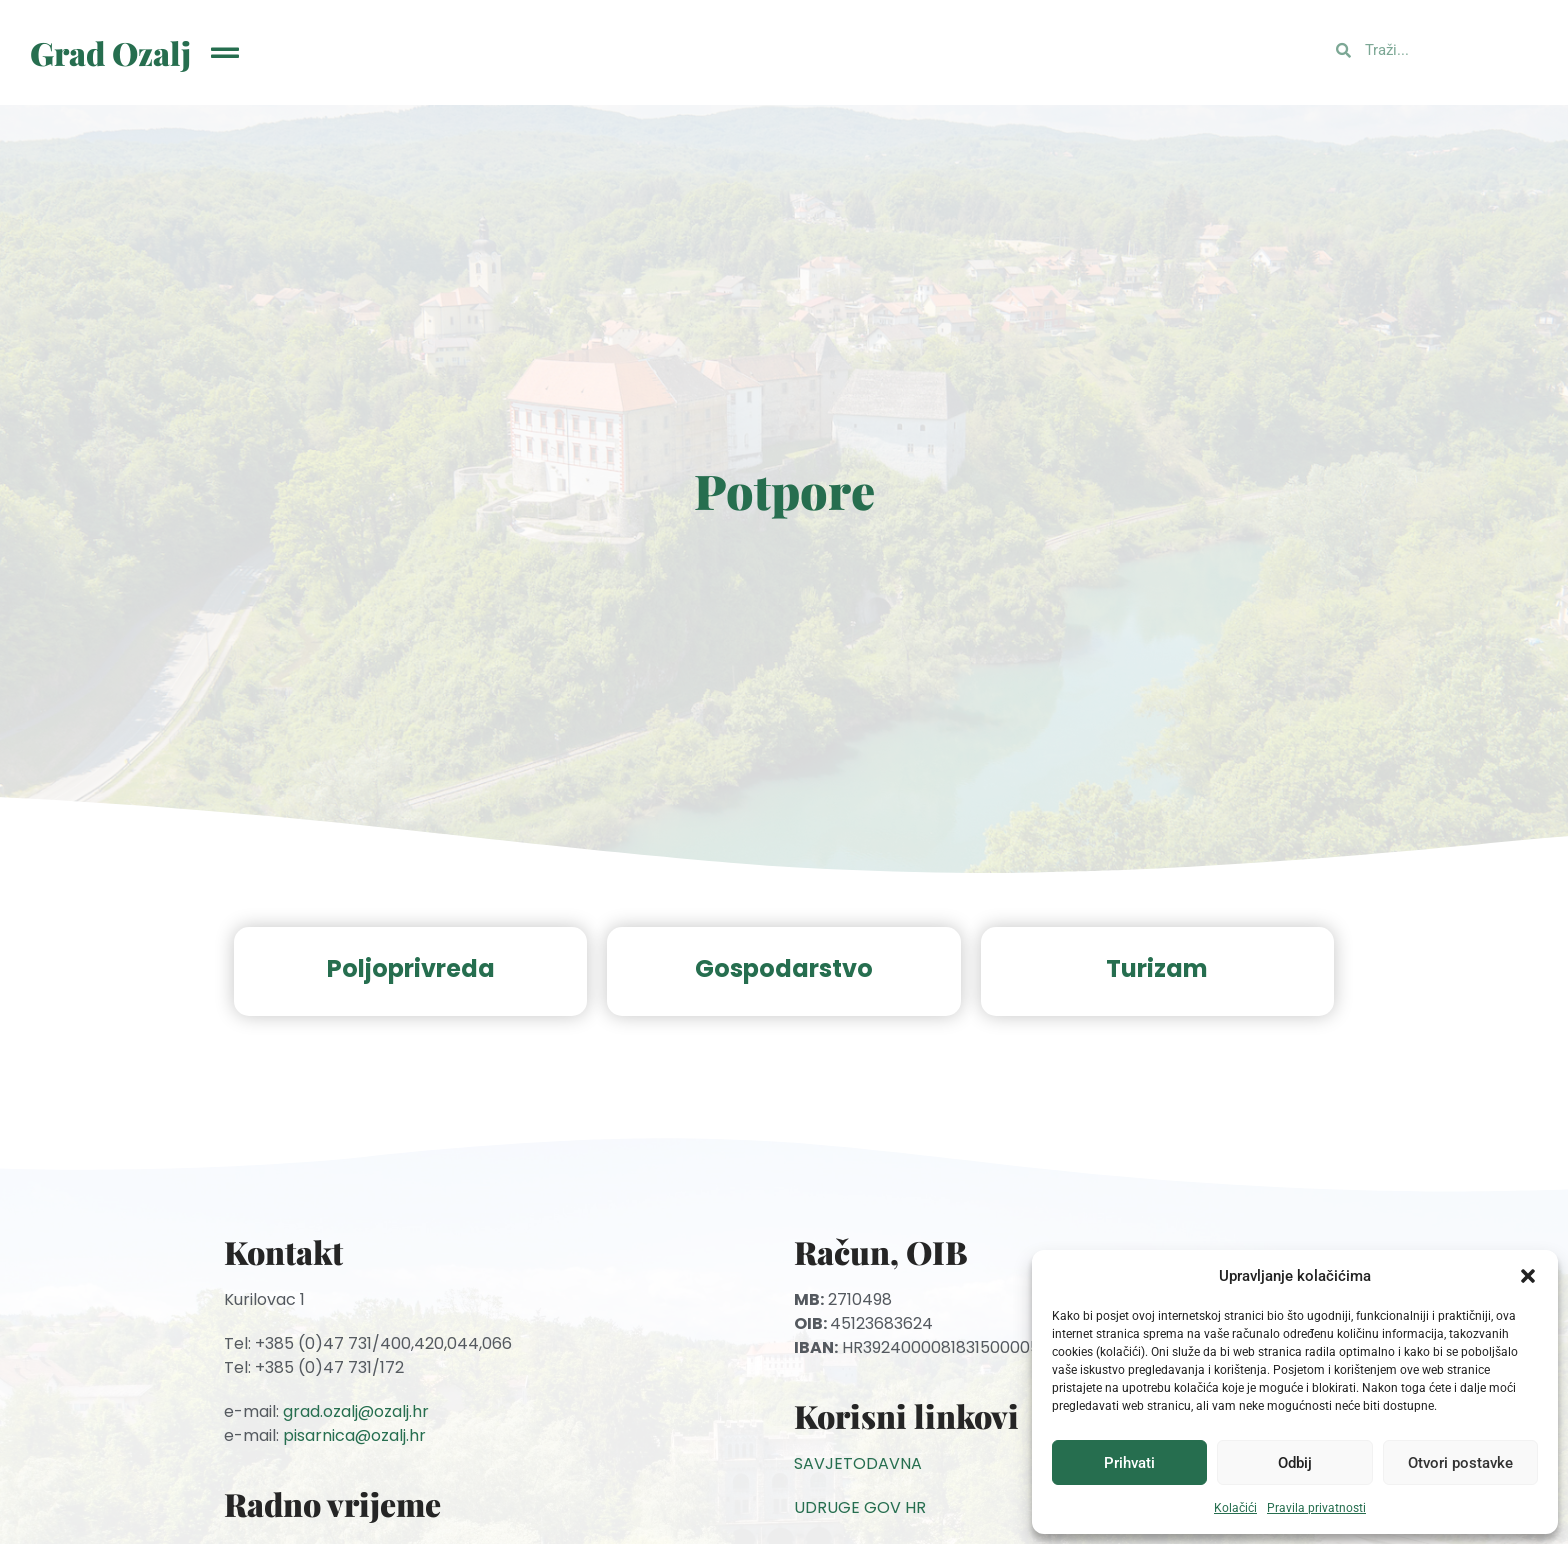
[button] (1528, 1276)
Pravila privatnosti (1316, 1508)
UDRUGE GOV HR (860, 1507)
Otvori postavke (1460, 1463)
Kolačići (1235, 1508)
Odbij (1295, 1463)
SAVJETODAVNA (858, 1463)
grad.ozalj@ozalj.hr (356, 1411)
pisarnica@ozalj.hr (354, 1435)
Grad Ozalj (110, 52)
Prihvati (1129, 1463)
